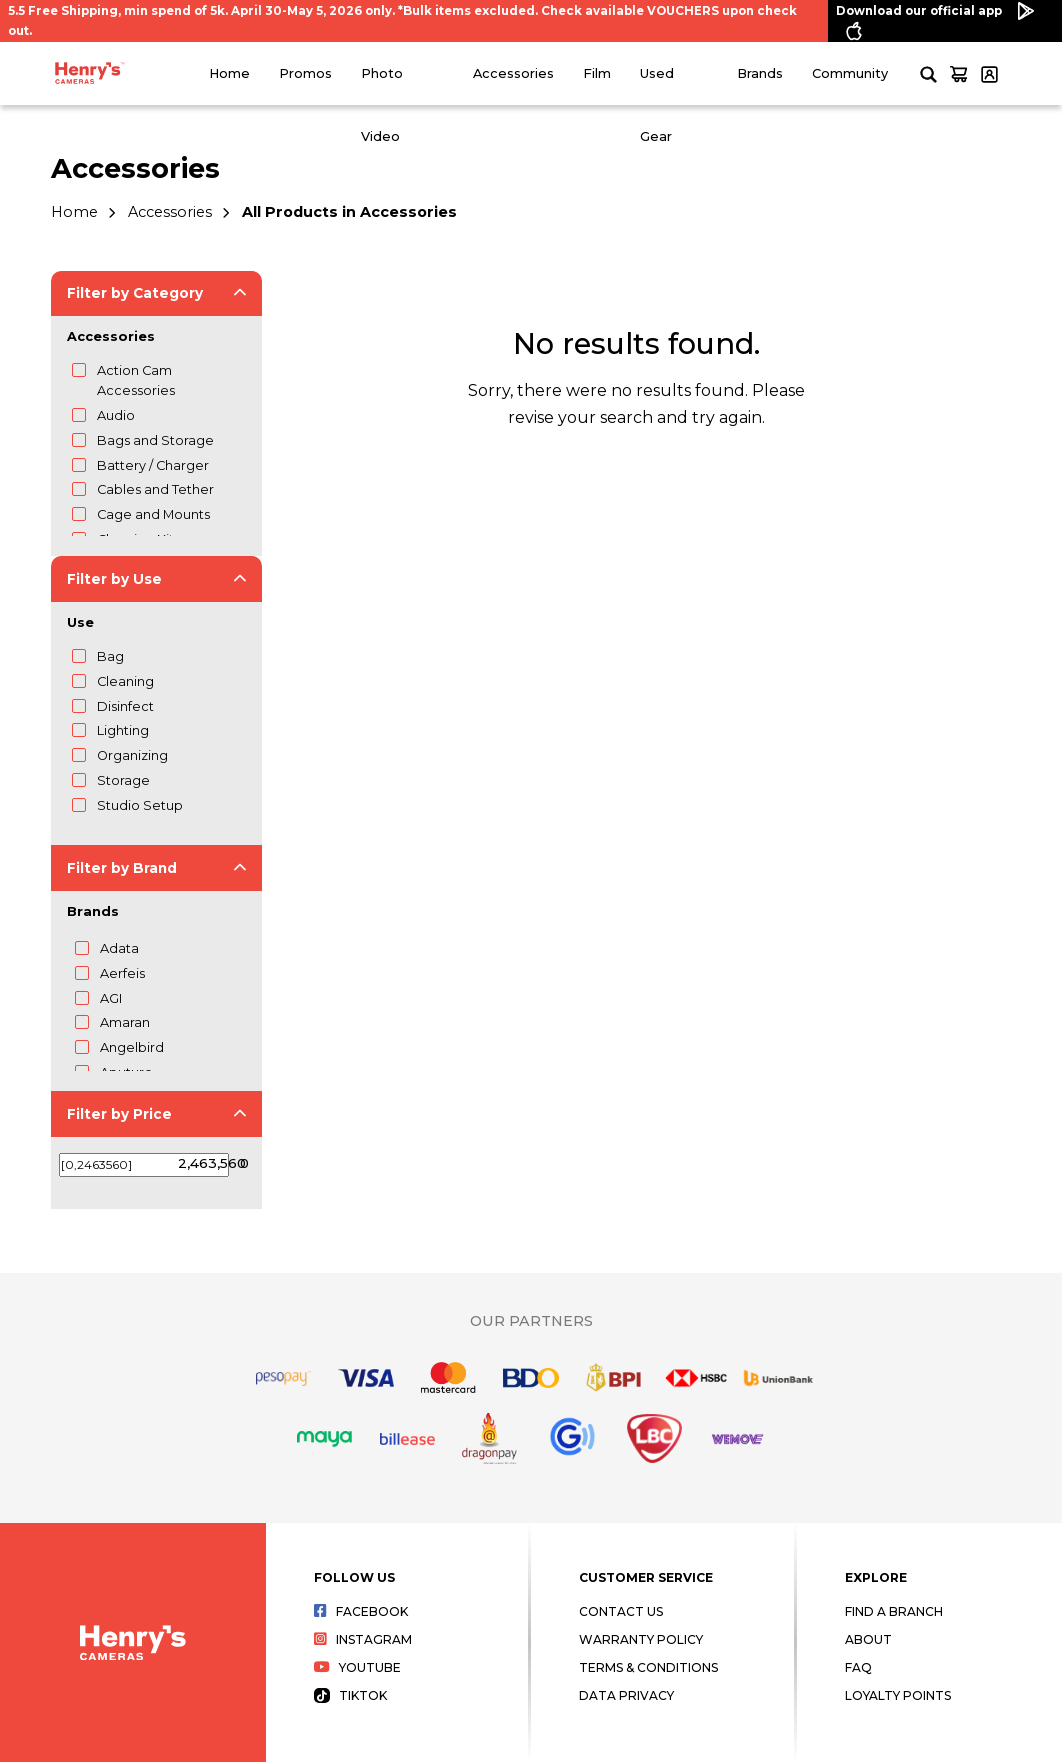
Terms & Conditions (648, 1667)
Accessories (513, 73)
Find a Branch (894, 1611)
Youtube (358, 1667)
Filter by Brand (122, 868)
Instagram (363, 1639)
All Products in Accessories (349, 212)
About (868, 1639)
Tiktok (351, 1695)
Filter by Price (119, 1114)
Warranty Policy (641, 1639)
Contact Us (621, 1611)
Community (850, 73)
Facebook (361, 1611)
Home (229, 73)
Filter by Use (114, 579)
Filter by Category (135, 293)
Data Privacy (626, 1695)
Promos (305, 73)
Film (597, 73)
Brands (760, 73)
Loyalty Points (898, 1695)
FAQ (858, 1667)
